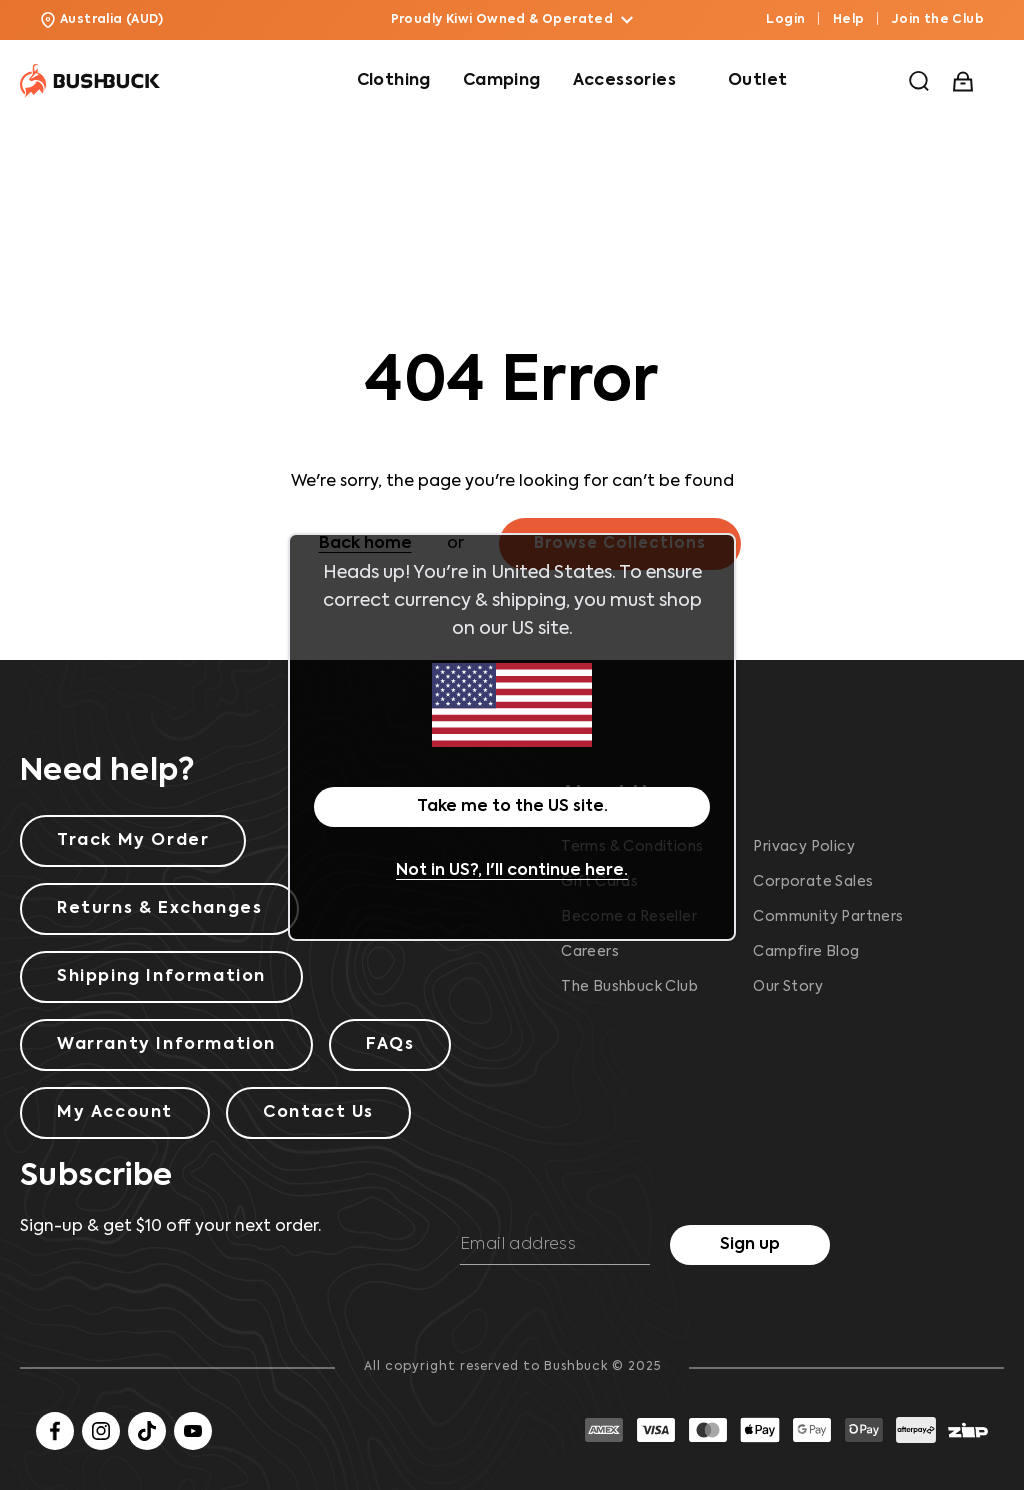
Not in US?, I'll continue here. (512, 871)
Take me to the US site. (512, 807)
